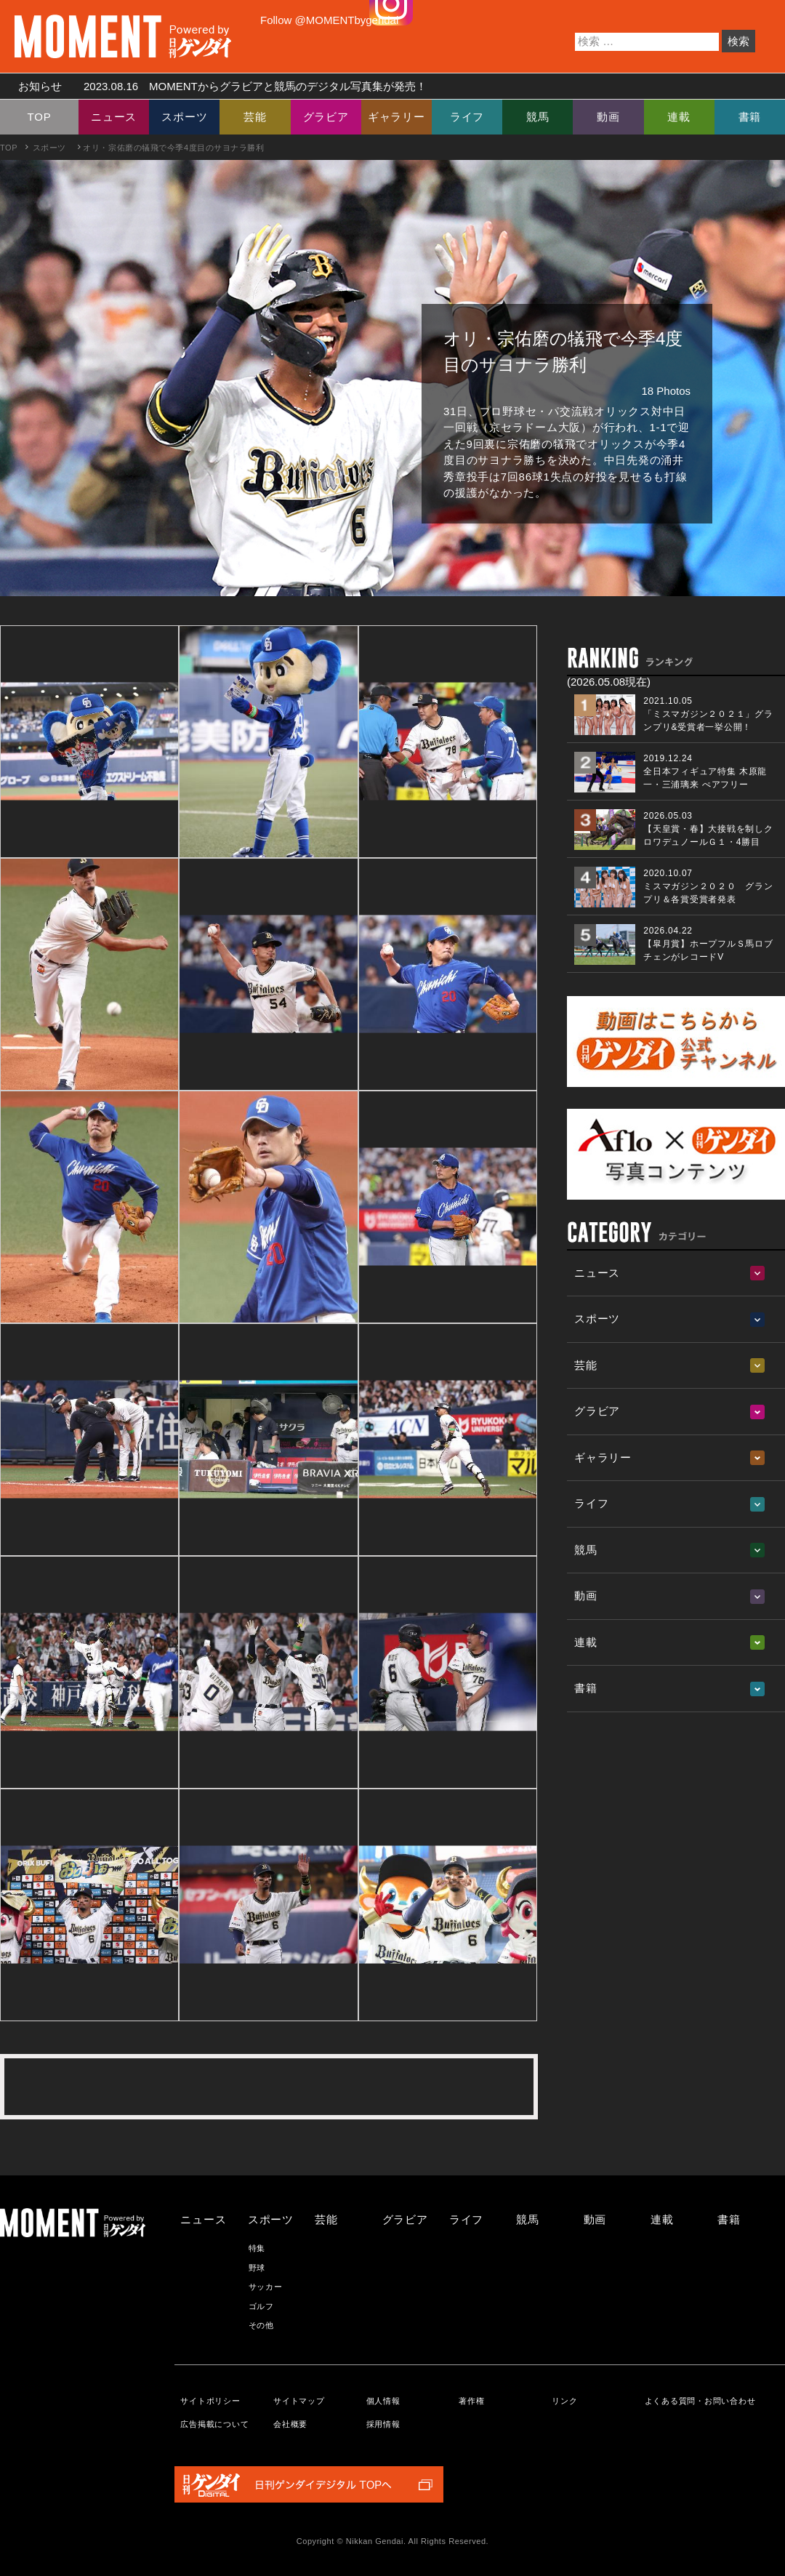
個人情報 (383, 2400)
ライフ (467, 117)
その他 (261, 2325)
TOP (40, 117)
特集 (257, 2248)
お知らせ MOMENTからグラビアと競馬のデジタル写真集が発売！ (217, 86)
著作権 (471, 2400)
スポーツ (184, 117)
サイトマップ (299, 2400)
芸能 (255, 117)
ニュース (114, 117)
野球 (257, 2267)
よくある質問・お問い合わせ (700, 2400)
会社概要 (290, 2424)
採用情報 (383, 2424)
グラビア (326, 117)
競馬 (538, 117)
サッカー (266, 2286)
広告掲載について (214, 2424)
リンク (564, 2400)
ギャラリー (396, 117)
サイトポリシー (210, 2400)
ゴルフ (261, 2306)
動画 (608, 117)
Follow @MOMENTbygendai (329, 20)
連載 (679, 117)
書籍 (750, 117)
